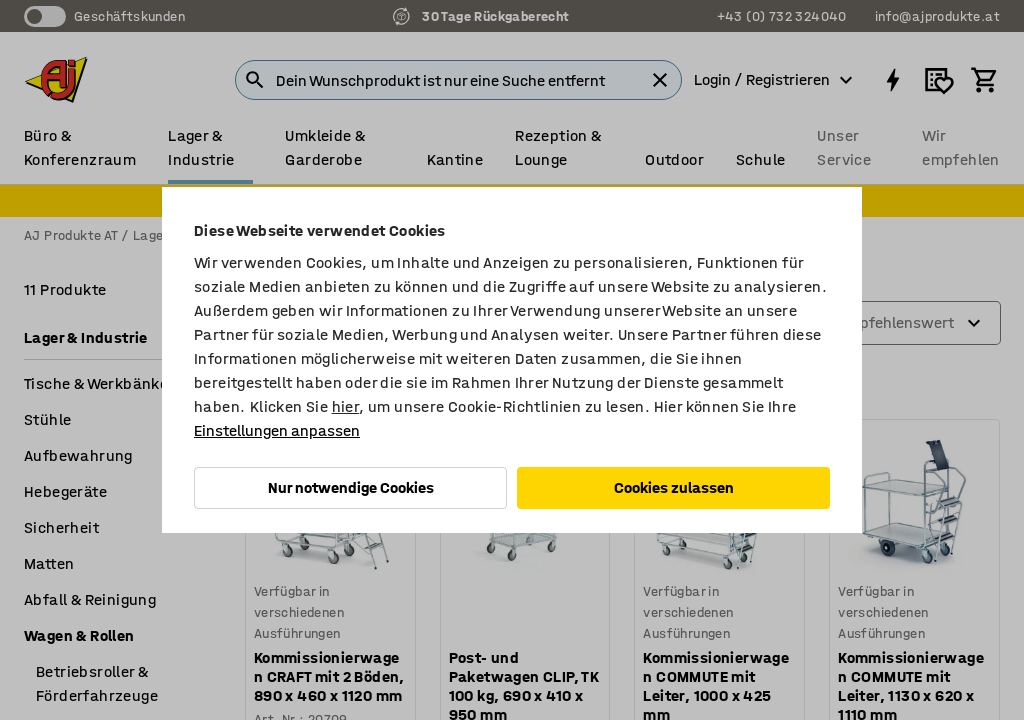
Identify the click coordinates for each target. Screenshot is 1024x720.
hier (346, 406)
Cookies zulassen (674, 487)
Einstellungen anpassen (277, 430)
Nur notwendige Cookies (351, 487)
